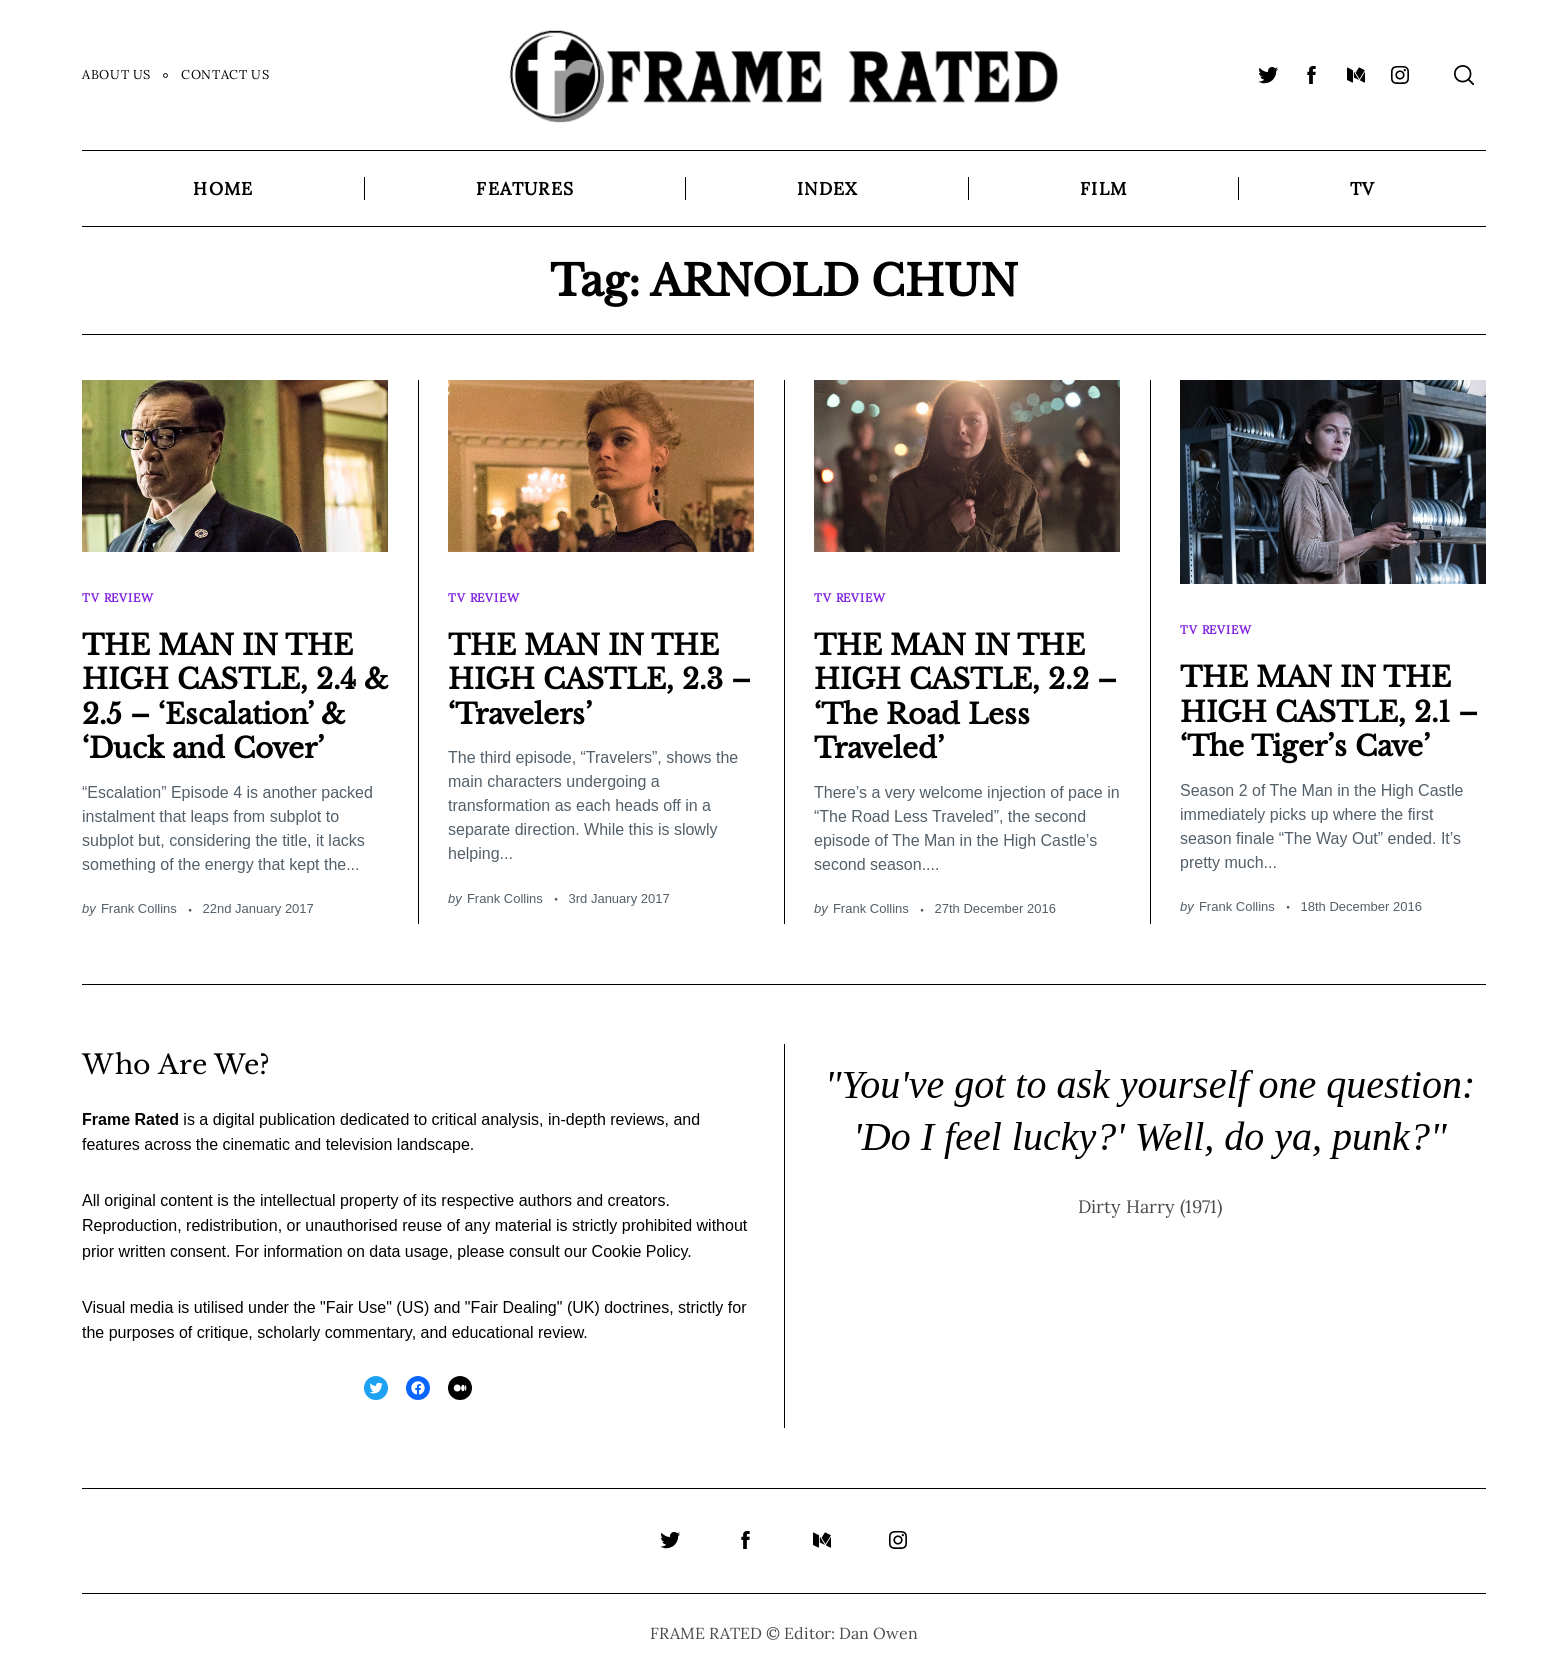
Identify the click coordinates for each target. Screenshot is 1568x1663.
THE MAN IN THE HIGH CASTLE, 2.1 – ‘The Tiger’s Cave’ (1331, 701)
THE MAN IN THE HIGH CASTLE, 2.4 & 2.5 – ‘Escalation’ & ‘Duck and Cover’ (231, 686)
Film (1103, 188)
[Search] (1464, 75)
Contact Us (225, 74)
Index (827, 188)
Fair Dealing (513, 1297)
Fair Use (356, 1297)
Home (223, 188)
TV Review (120, 591)
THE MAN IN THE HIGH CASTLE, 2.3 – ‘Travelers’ (597, 669)
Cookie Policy (640, 1241)
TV (1362, 188)
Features (525, 188)
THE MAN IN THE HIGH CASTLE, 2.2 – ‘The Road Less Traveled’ (963, 686)
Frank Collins (139, 898)
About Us (116, 74)
